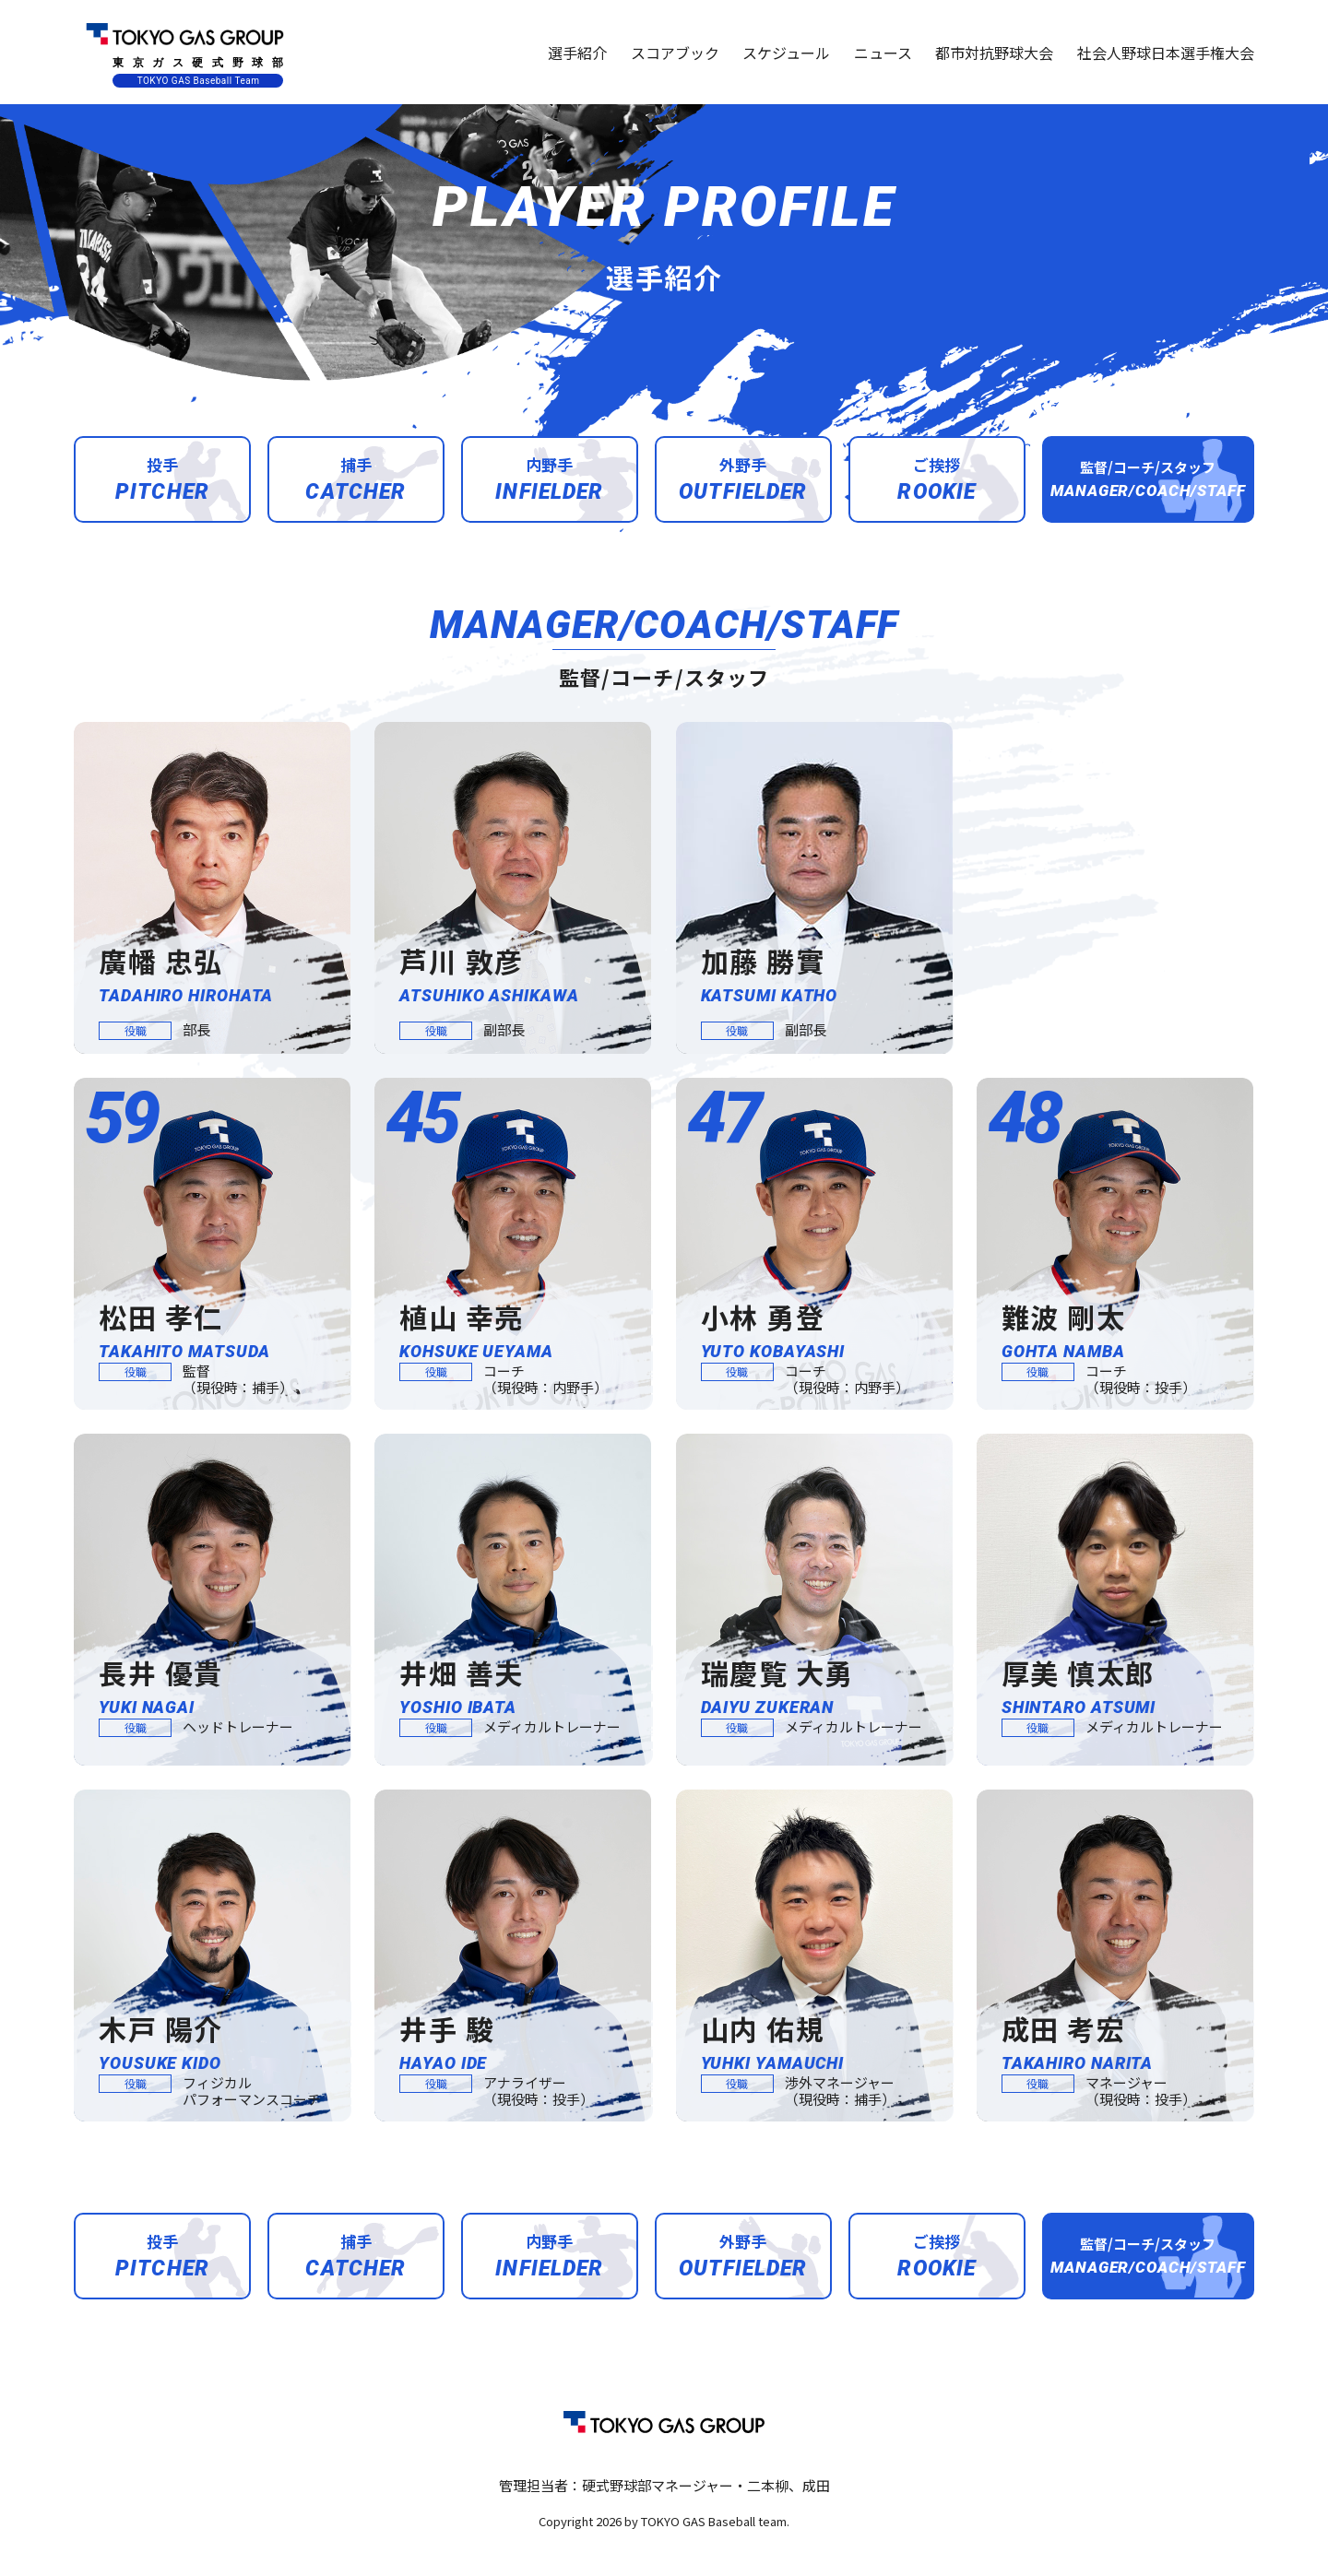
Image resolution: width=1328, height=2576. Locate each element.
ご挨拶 (936, 478)
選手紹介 (577, 52)
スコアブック (675, 52)
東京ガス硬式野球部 (184, 52)
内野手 (549, 478)
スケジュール (786, 52)
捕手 (355, 478)
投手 (162, 478)
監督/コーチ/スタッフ (1147, 478)
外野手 (743, 478)
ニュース (883, 52)
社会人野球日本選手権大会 (1165, 52)
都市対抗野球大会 (994, 52)
